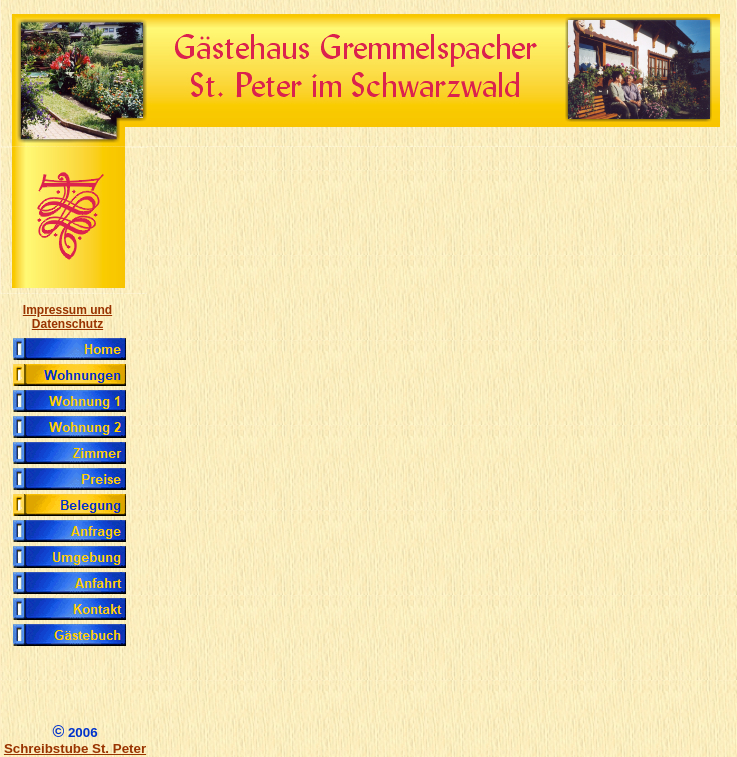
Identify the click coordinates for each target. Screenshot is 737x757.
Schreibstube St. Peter (75, 748)
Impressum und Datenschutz (67, 317)
